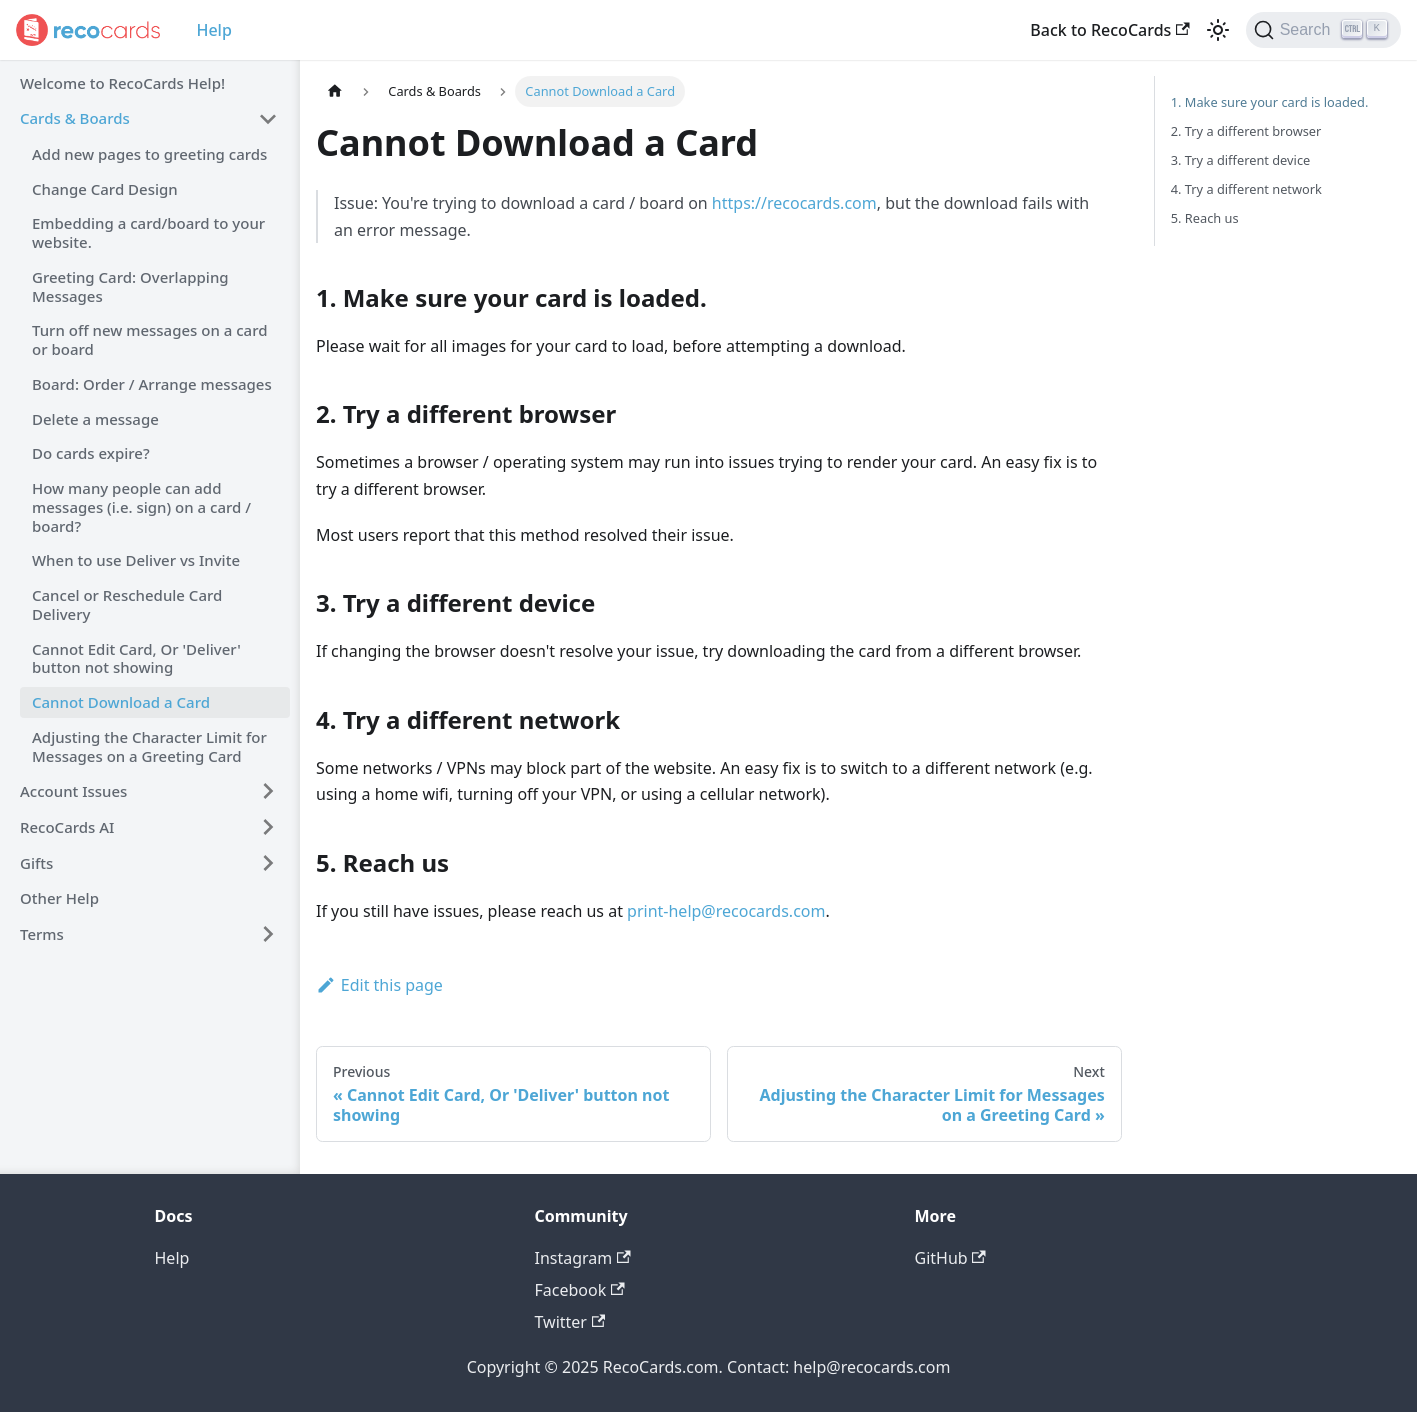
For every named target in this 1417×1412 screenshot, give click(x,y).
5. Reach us (1205, 218)
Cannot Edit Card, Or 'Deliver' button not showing (136, 658)
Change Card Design (105, 189)
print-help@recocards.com (726, 911)
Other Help (59, 898)
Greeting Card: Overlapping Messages (130, 286)
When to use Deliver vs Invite (136, 560)
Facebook (580, 1290)
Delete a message (95, 419)
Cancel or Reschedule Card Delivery (127, 604)
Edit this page (379, 985)
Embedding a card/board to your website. (148, 232)
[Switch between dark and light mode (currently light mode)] (1218, 30)
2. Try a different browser (1246, 131)
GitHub (950, 1258)
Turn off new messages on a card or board (150, 339)
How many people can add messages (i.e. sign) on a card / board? (141, 507)
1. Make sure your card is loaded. (1270, 102)
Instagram (583, 1258)
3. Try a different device (1241, 160)
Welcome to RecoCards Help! (122, 83)
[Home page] (335, 91)
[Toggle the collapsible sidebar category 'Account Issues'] (268, 791)
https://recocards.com (794, 203)
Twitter (570, 1322)
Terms (42, 934)
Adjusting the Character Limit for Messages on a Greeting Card (149, 746)
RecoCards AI (67, 827)
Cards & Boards (75, 118)
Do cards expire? (91, 453)
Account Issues (73, 791)
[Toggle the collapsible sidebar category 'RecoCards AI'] (268, 827)
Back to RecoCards (1109, 30)
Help (213, 30)
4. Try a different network (1246, 189)
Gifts (36, 863)
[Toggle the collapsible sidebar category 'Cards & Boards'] (268, 119)
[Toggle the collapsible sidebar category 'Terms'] (268, 934)
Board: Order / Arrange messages (152, 384)
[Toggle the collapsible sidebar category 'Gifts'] (268, 863)
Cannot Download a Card (121, 702)
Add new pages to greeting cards (149, 154)
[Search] (1323, 30)
